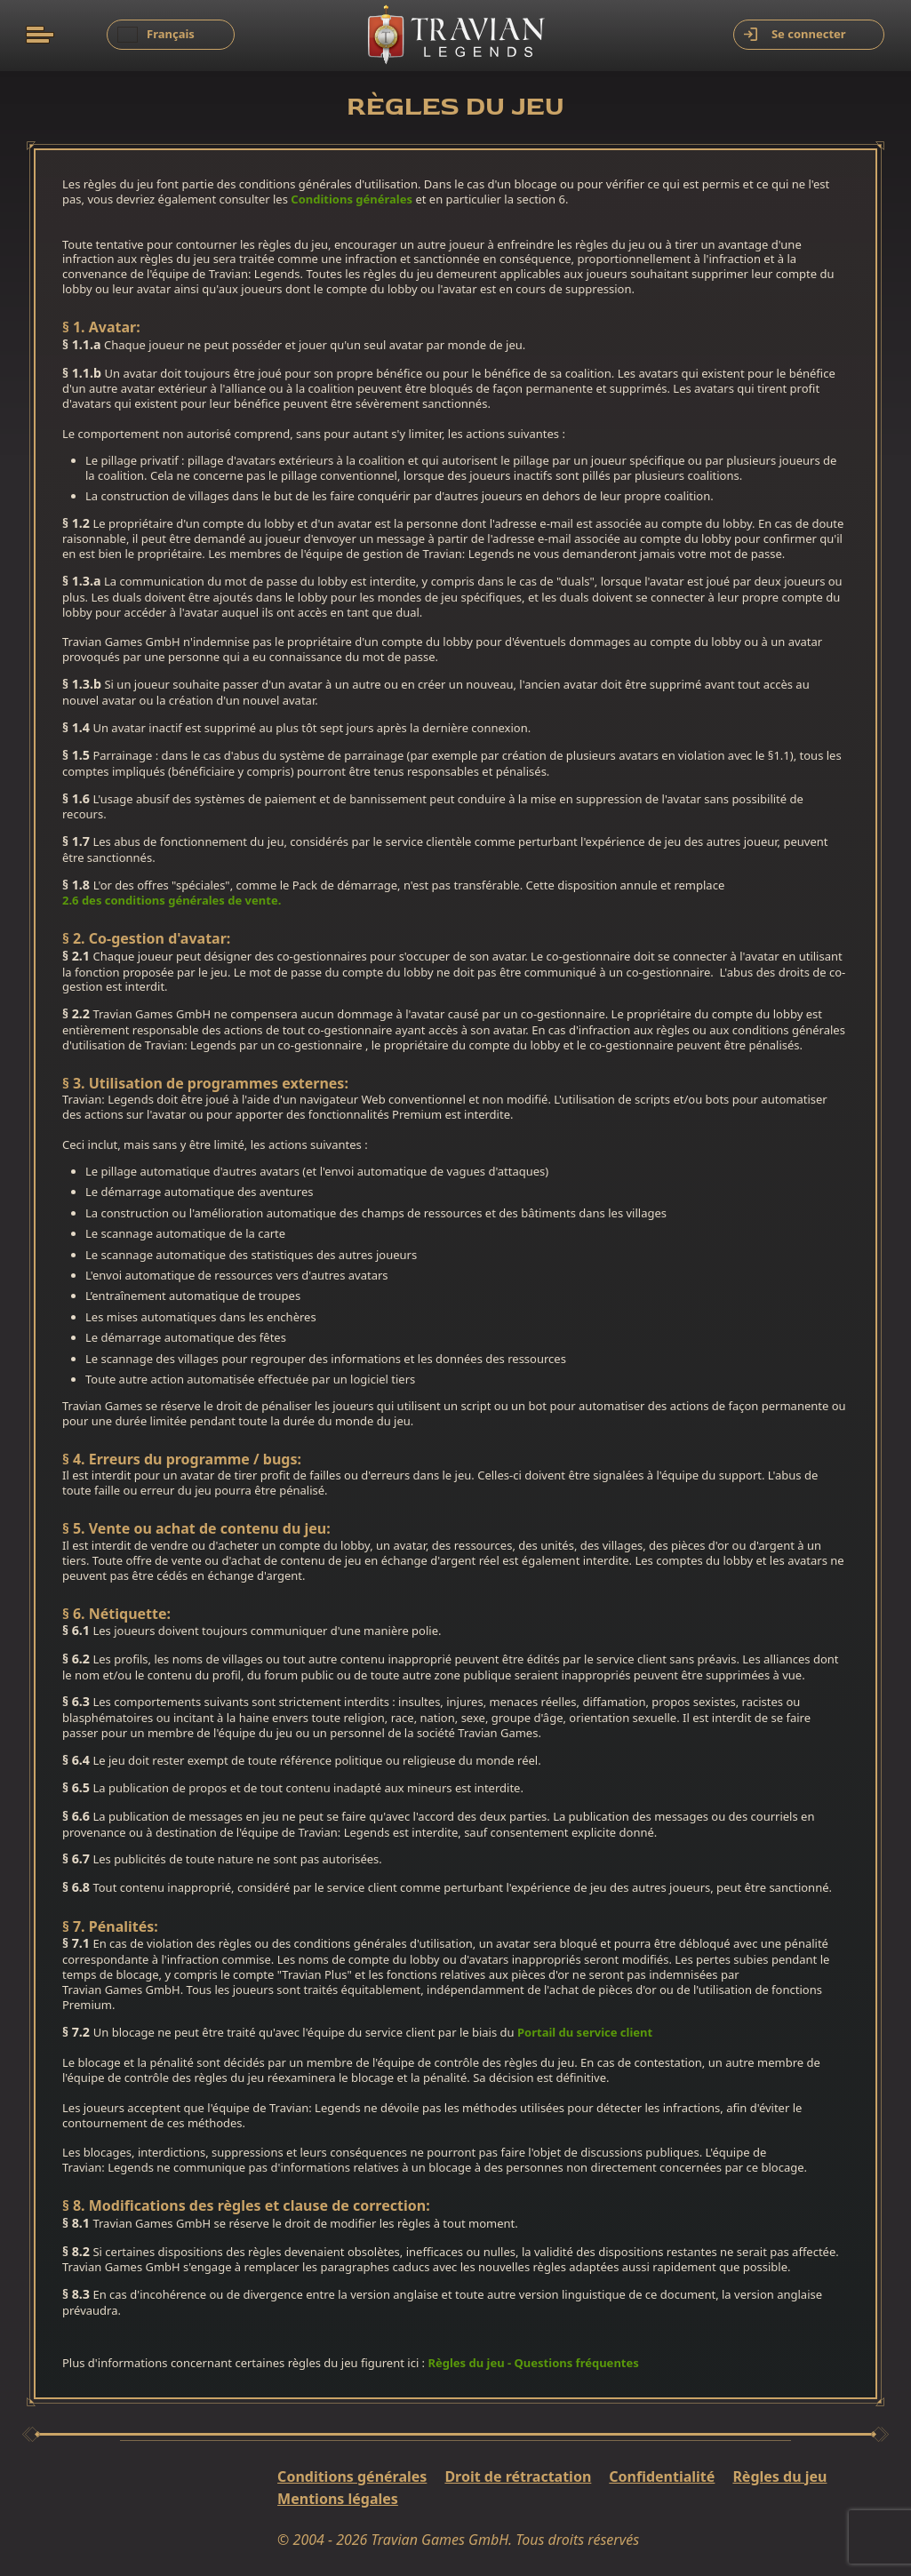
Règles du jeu (779, 2477)
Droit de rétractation (517, 2477)
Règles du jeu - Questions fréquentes (533, 2363)
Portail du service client (584, 2032)
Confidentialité (662, 2477)
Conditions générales (351, 199)
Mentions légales (337, 2499)
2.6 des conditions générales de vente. (171, 900)
